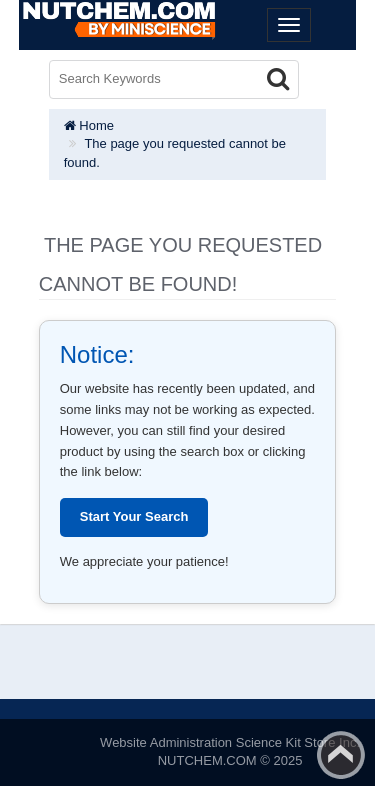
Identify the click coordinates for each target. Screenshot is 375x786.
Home (89, 125)
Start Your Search (134, 516)
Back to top (341, 755)
